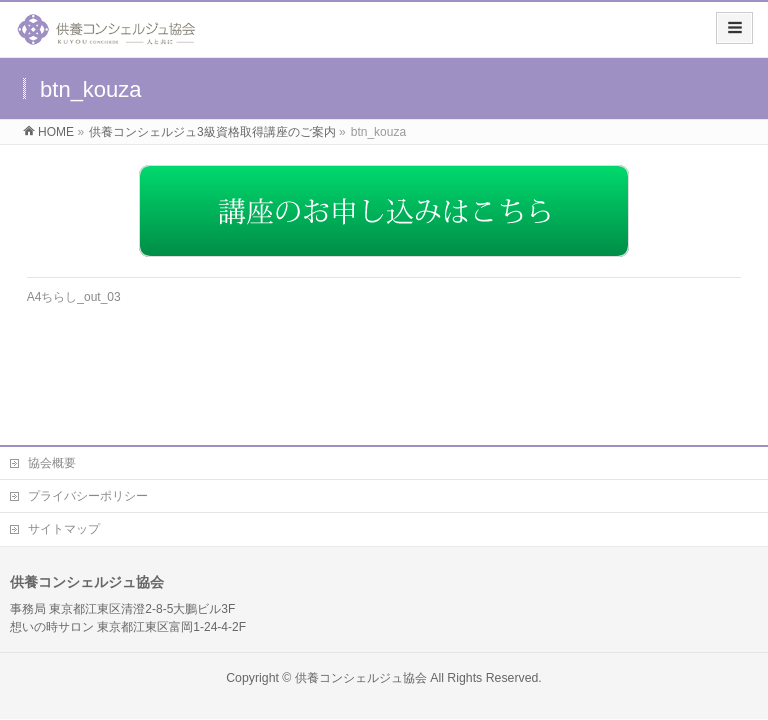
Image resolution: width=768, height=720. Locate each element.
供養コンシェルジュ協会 (361, 678)
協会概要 (52, 463)
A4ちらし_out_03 (74, 297)
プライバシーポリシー (88, 496)
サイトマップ (64, 529)
